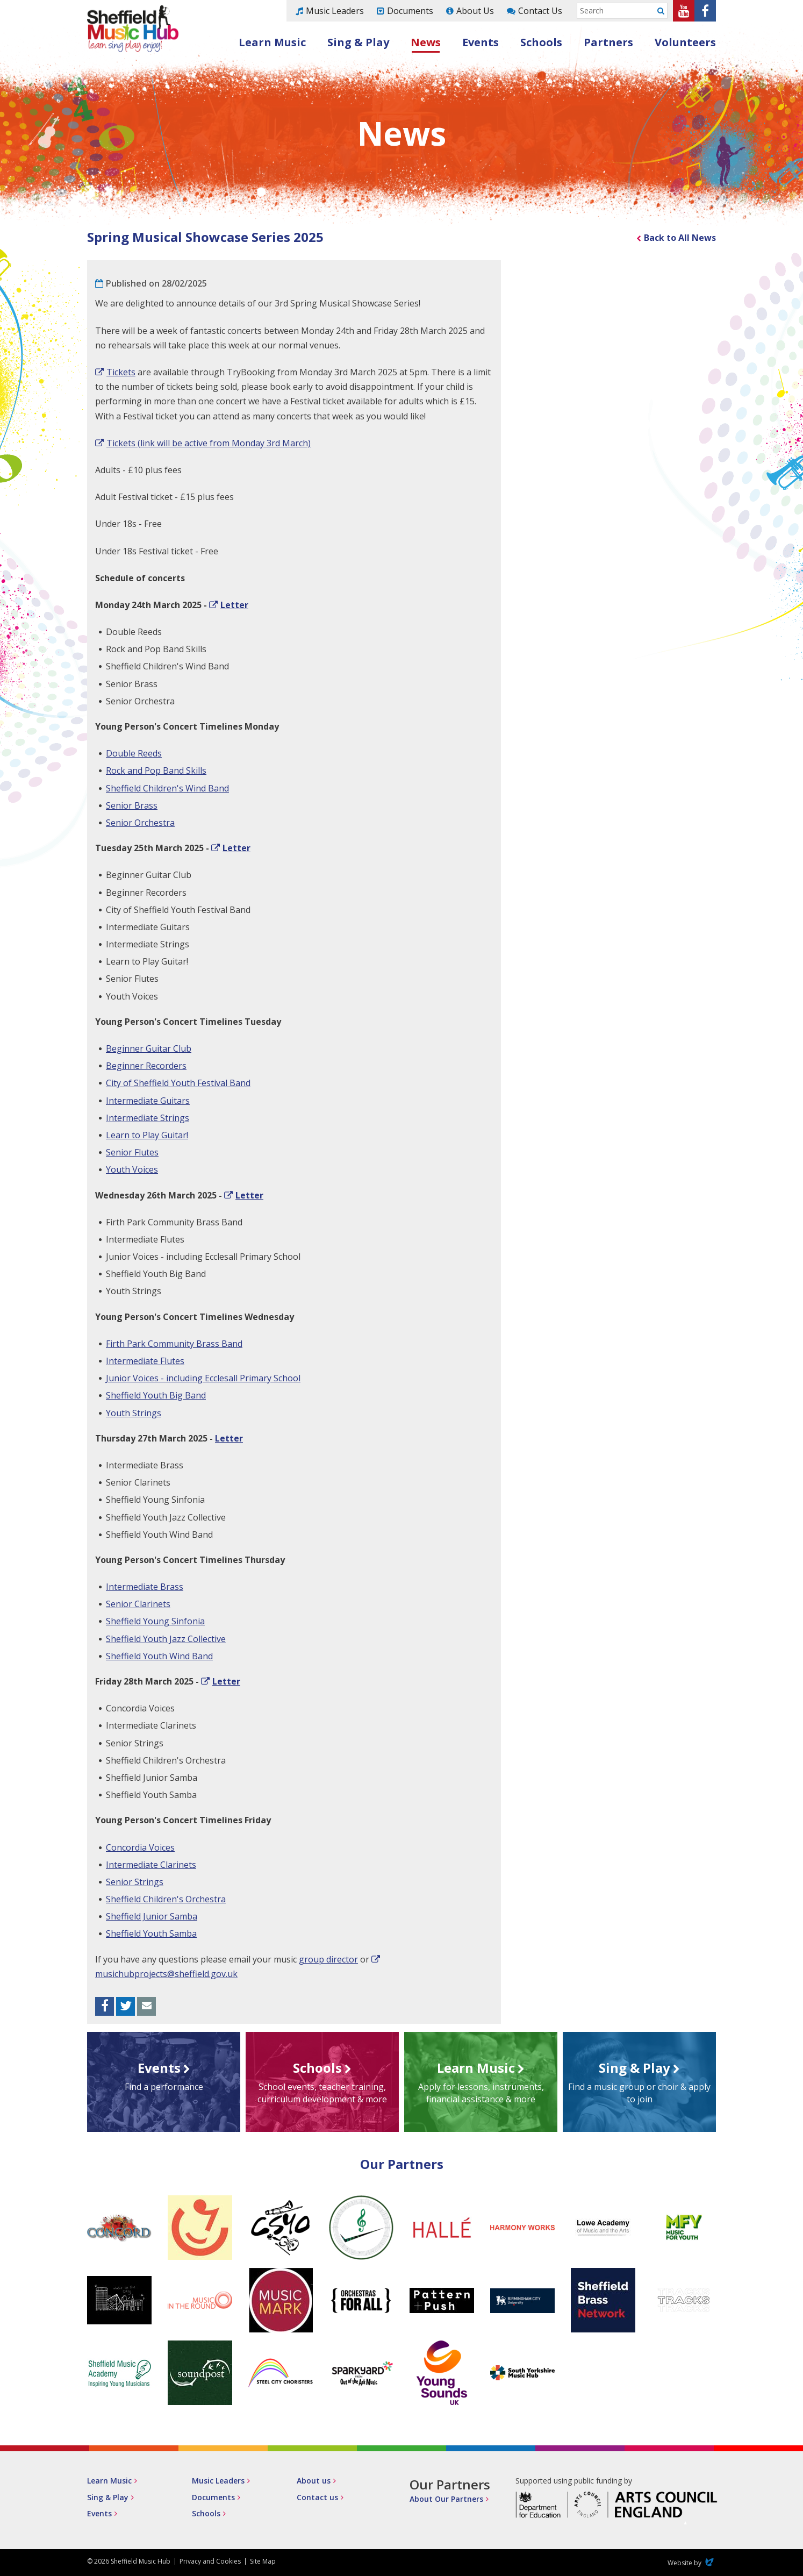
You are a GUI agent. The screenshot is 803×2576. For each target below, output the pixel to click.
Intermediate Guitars (148, 1101)
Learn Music (272, 42)
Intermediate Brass (144, 1587)
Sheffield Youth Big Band (156, 1395)
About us (314, 2480)
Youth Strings (133, 1413)
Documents (410, 10)
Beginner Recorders (146, 1066)
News (426, 42)
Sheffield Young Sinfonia (155, 1621)
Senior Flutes (132, 1152)
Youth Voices (132, 1169)
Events (480, 42)
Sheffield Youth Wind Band (159, 1656)
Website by (692, 2562)
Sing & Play (358, 42)
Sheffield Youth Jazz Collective (166, 1639)
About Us (475, 10)
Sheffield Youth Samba (151, 1933)
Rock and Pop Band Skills (156, 770)
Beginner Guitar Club (148, 1048)
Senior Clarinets (138, 1604)
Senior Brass (131, 805)
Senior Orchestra (140, 823)
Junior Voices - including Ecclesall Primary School (203, 1378)
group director (328, 1959)
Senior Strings (134, 1882)
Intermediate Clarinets (151, 1865)
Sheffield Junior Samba (151, 1916)
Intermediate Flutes (145, 1361)
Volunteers (685, 42)
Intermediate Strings (147, 1118)
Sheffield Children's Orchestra (166, 1899)
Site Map (263, 2561)
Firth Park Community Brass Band (174, 1344)
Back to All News (680, 238)
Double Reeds (134, 753)
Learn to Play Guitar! (147, 1135)
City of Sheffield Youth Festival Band (178, 1083)
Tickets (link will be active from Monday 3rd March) (208, 443)
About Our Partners (446, 2499)
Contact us (317, 2497)
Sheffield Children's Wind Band (167, 788)
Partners (608, 42)
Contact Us (540, 10)
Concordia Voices (140, 1847)
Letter (234, 605)
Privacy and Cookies (210, 2561)
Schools (541, 42)
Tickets (120, 372)
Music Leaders (335, 10)
